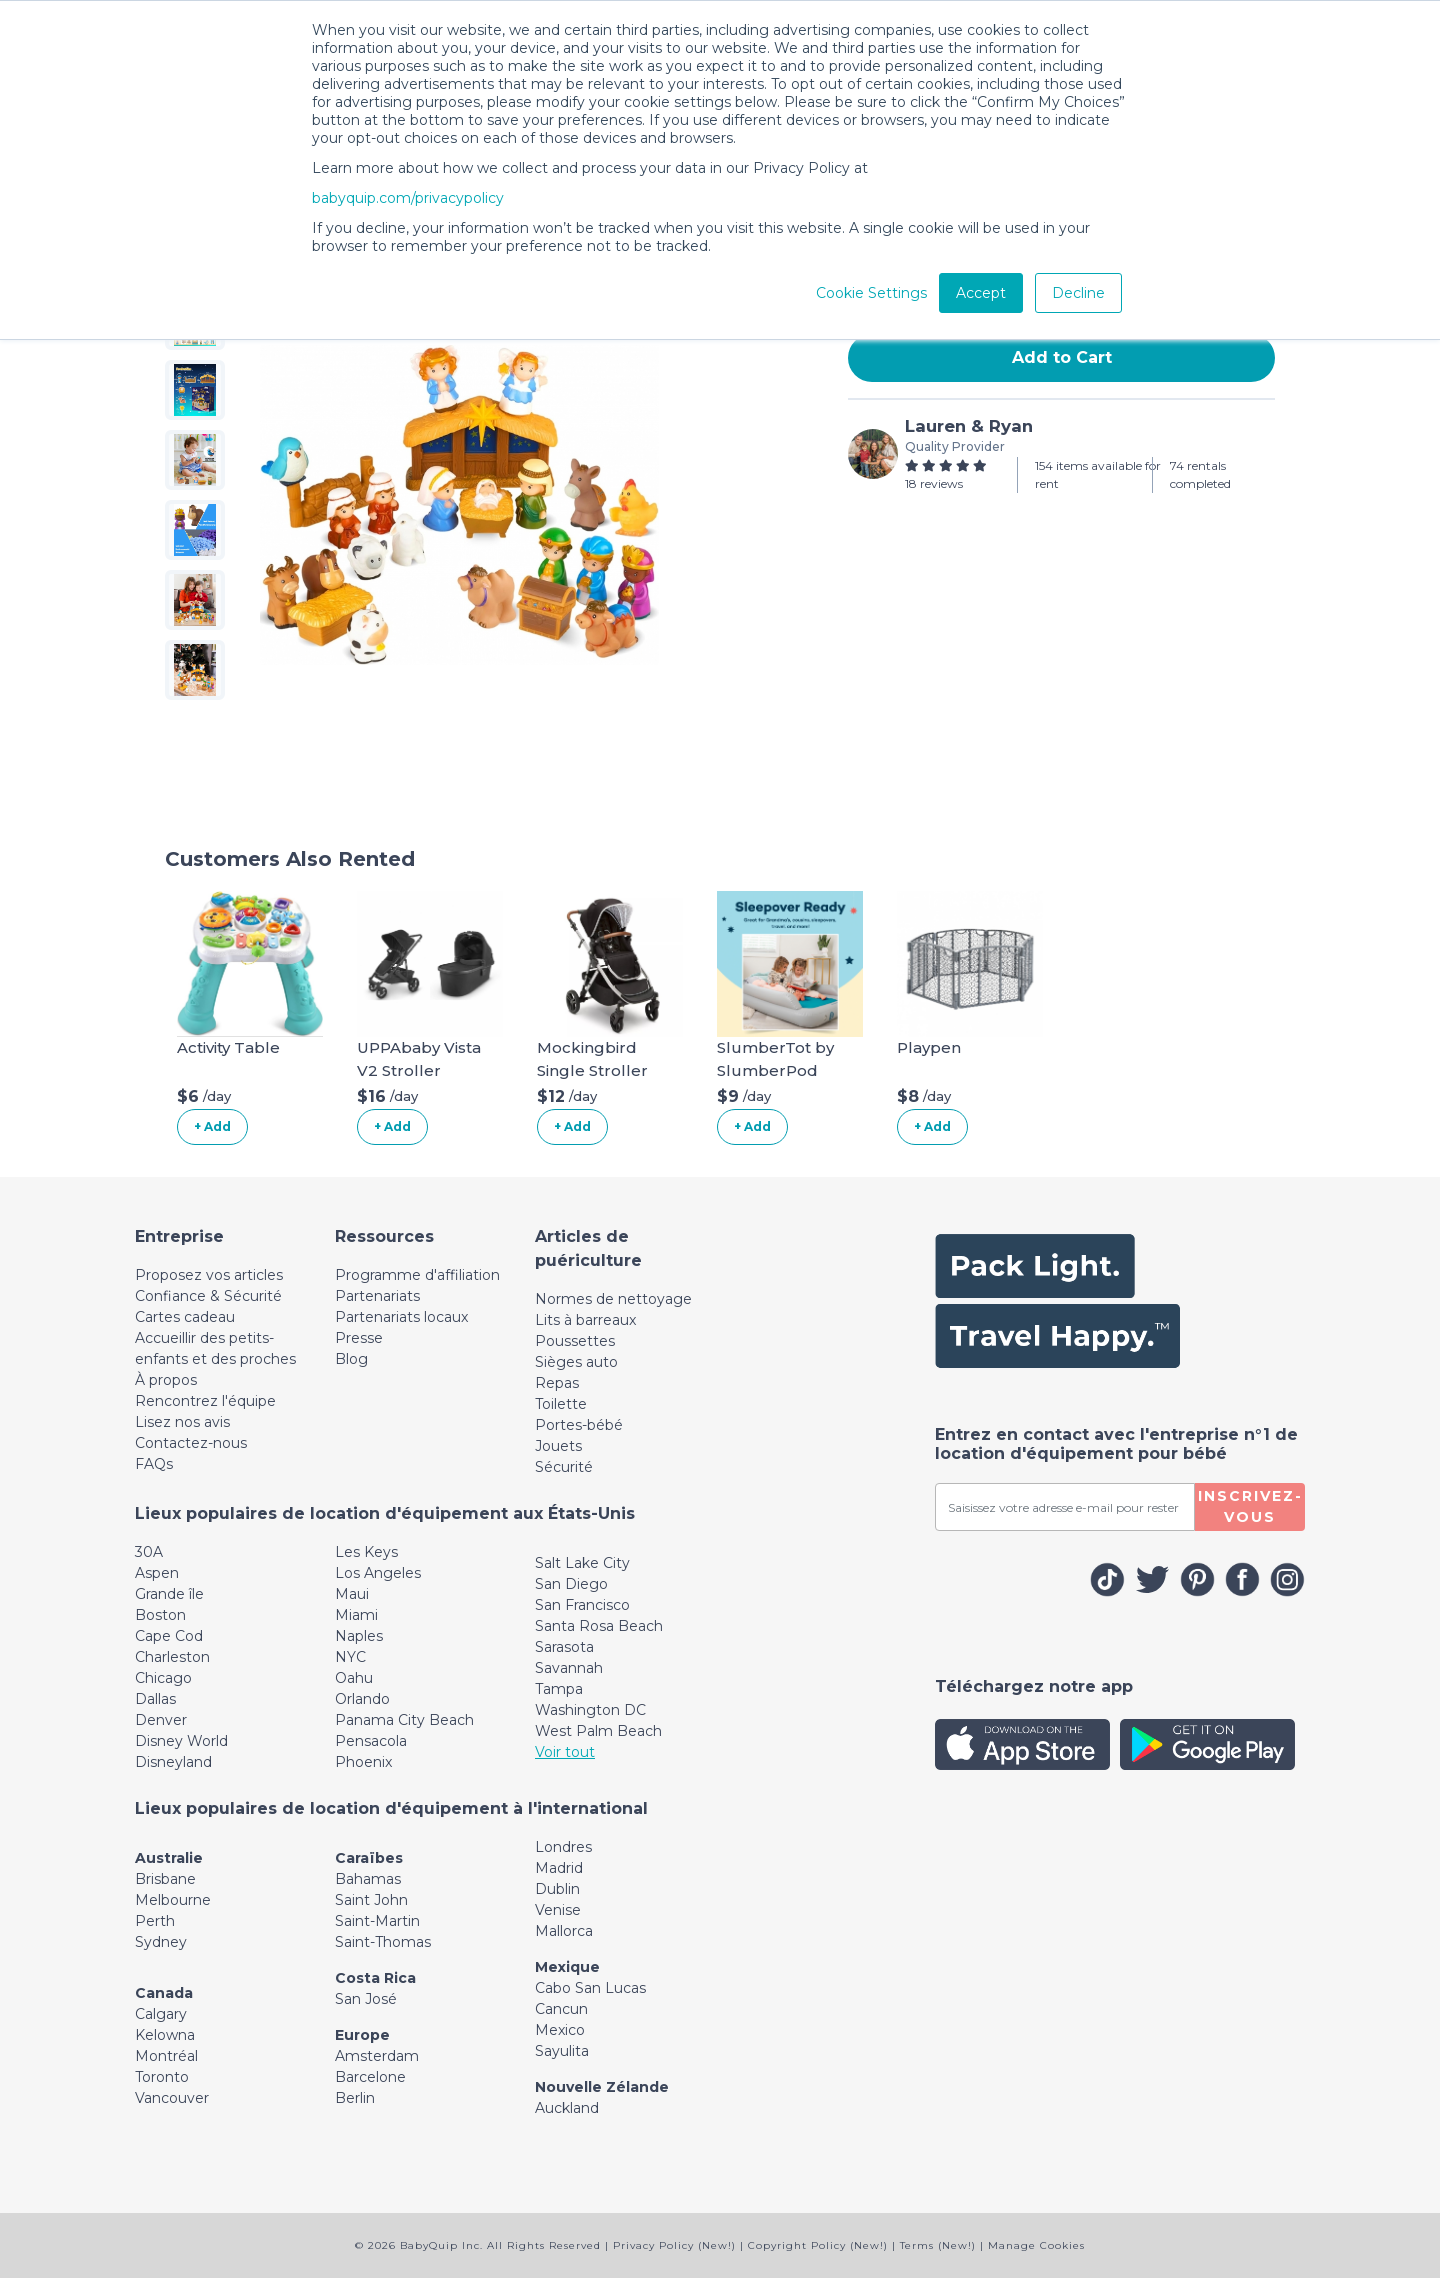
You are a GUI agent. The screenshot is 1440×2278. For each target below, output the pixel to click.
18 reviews (934, 483)
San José (366, 1999)
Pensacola (371, 1741)
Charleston (172, 1657)
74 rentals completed (1200, 474)
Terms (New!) (938, 2245)
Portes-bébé (579, 1425)
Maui (352, 1594)
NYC (350, 1657)
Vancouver (172, 2098)
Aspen (157, 1573)
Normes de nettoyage (613, 1299)
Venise (558, 1910)
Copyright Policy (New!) (818, 2245)
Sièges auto (576, 1362)
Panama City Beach (404, 1720)
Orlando (362, 1699)
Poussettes (575, 1341)
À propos (166, 1380)
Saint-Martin (377, 1921)
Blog (351, 1359)
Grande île (169, 1594)
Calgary (161, 2014)
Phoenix (363, 1762)
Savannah (569, 1668)
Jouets (558, 1446)
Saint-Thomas (383, 1942)
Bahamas (368, 1879)
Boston (160, 1615)
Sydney (161, 1942)
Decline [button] (1078, 293)
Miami (356, 1615)
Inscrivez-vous (1250, 1506)
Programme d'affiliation (417, 1275)
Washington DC (590, 1710)
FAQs (154, 1464)
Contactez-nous (191, 1443)
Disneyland (173, 1762)
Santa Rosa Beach (599, 1626)
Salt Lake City (582, 1563)
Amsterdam (377, 2056)
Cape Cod (169, 1636)
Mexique (567, 1967)
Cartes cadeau (185, 1317)
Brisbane (165, 1879)
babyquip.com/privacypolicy (408, 198)
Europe (362, 2035)
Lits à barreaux (585, 1320)
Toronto (162, 2077)
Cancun (561, 2009)
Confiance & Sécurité (208, 1296)
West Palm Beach (598, 1731)
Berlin (355, 2098)
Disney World (181, 1741)
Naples (359, 1636)
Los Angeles (378, 1573)
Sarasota (564, 1647)
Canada (164, 1993)
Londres (563, 1847)
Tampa (559, 1689)
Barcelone (370, 2077)
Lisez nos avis (182, 1422)
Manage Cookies (1036, 2245)
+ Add (212, 1126)
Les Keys (366, 1552)
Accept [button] (981, 293)
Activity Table (228, 1047)
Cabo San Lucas (590, 1988)
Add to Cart (1062, 357)
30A (149, 1552)
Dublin (557, 1889)
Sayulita (562, 2051)
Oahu (354, 1678)
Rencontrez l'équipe (205, 1401)
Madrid (559, 1868)
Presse (359, 1338)
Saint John (371, 1900)
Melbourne (173, 1900)
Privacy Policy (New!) (674, 2245)
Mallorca (564, 1931)
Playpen (929, 1047)
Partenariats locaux (401, 1317)
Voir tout (565, 1752)
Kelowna (165, 2035)
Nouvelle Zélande (602, 2087)
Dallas (155, 1699)
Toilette (561, 1404)
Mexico (560, 2030)
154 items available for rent (1098, 474)
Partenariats (377, 1296)
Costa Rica (375, 1978)
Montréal (166, 2056)
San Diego (571, 1584)
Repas (557, 1383)
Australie (169, 1858)
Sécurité (564, 1467)
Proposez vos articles (209, 1275)
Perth (155, 1921)
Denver (161, 1720)
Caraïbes (369, 1858)
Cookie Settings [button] (871, 293)
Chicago (163, 1678)
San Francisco (582, 1605)
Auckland (567, 2108)
